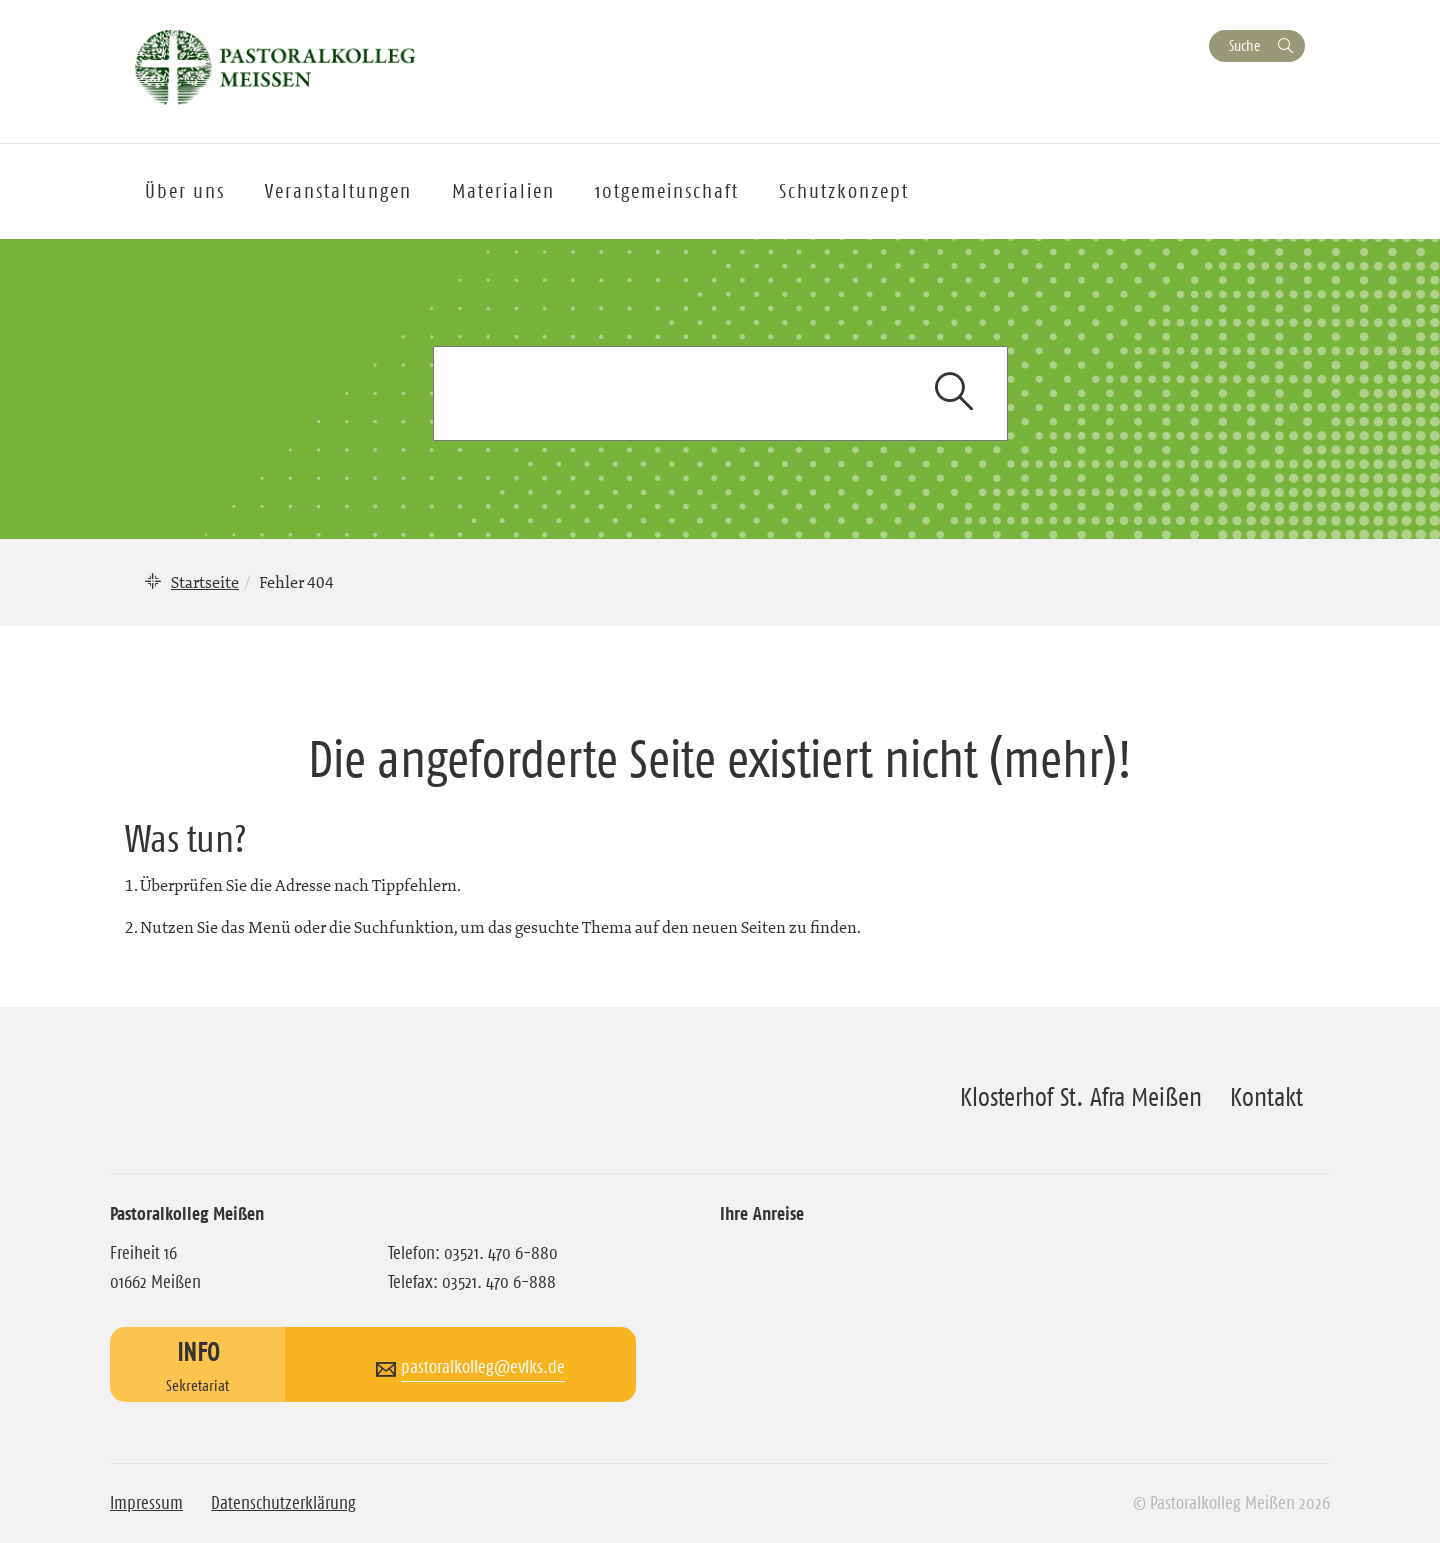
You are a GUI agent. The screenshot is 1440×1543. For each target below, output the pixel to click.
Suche (1244, 45)
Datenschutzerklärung (283, 1503)
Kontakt (1266, 1097)
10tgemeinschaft (667, 191)
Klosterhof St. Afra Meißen (1081, 1097)
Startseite (205, 582)
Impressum (146, 1503)
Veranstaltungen (338, 191)
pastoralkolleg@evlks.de (483, 1367)
